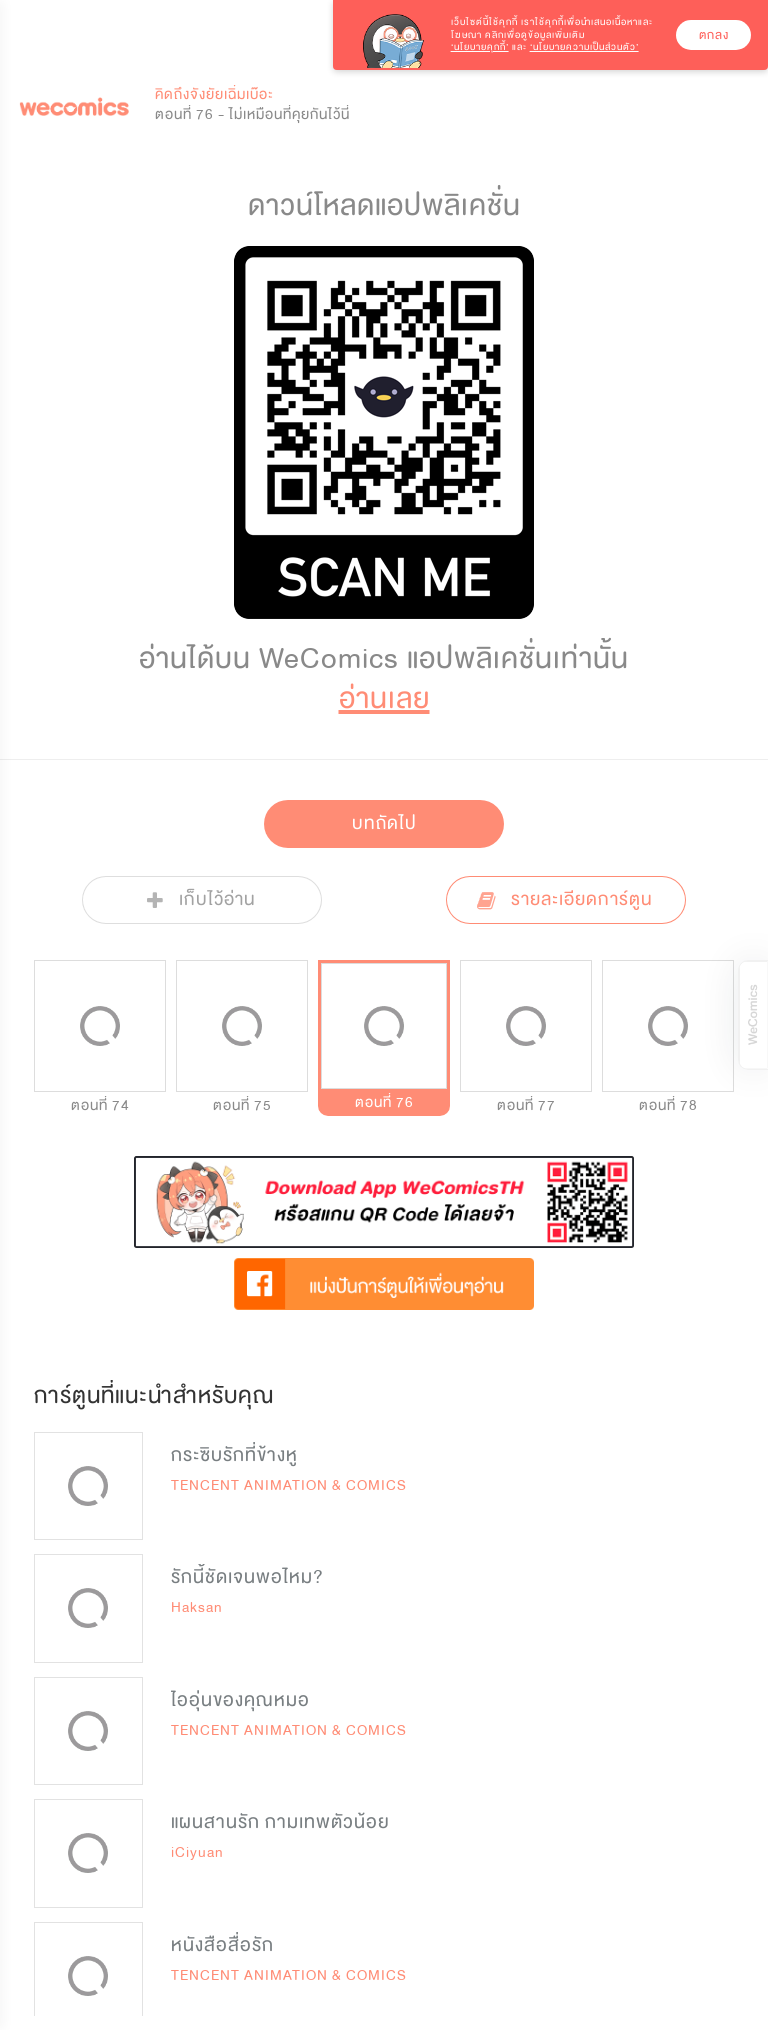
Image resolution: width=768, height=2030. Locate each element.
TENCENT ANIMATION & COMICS (289, 1485)
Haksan (197, 1607)
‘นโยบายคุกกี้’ (480, 47)
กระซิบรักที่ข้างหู (234, 1455)
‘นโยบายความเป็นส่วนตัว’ (584, 47)
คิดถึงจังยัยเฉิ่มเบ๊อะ (214, 94)
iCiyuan (197, 1852)
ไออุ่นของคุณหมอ (240, 1700)
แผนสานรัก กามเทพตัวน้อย (280, 1822)
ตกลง (714, 35)
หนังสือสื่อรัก (222, 1945)
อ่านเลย (384, 698)
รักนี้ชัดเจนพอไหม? (247, 1577)
